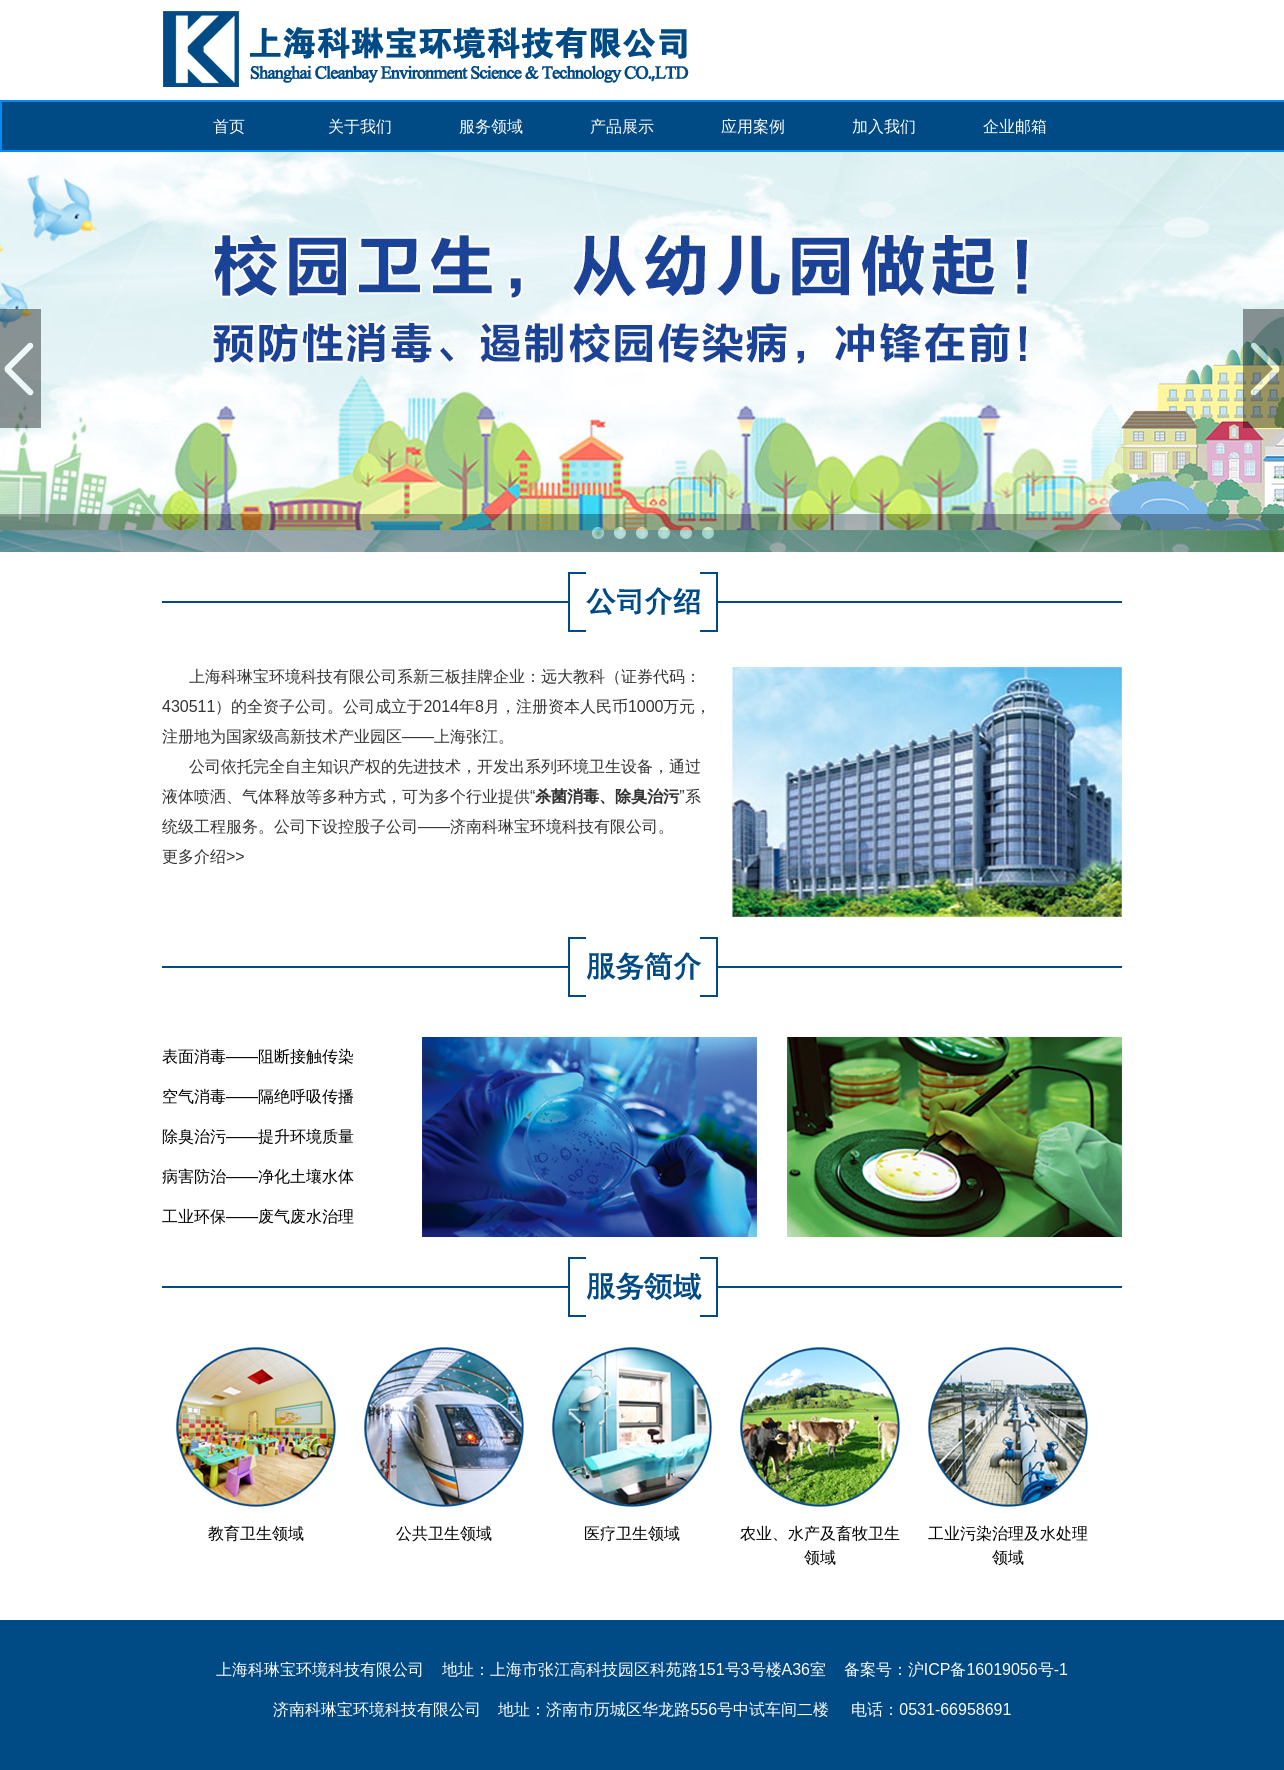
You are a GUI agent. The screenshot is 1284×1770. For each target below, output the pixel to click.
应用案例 (753, 126)
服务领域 (491, 126)
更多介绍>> (203, 856)
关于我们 (360, 126)
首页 (229, 126)
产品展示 (622, 126)
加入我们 (884, 126)
